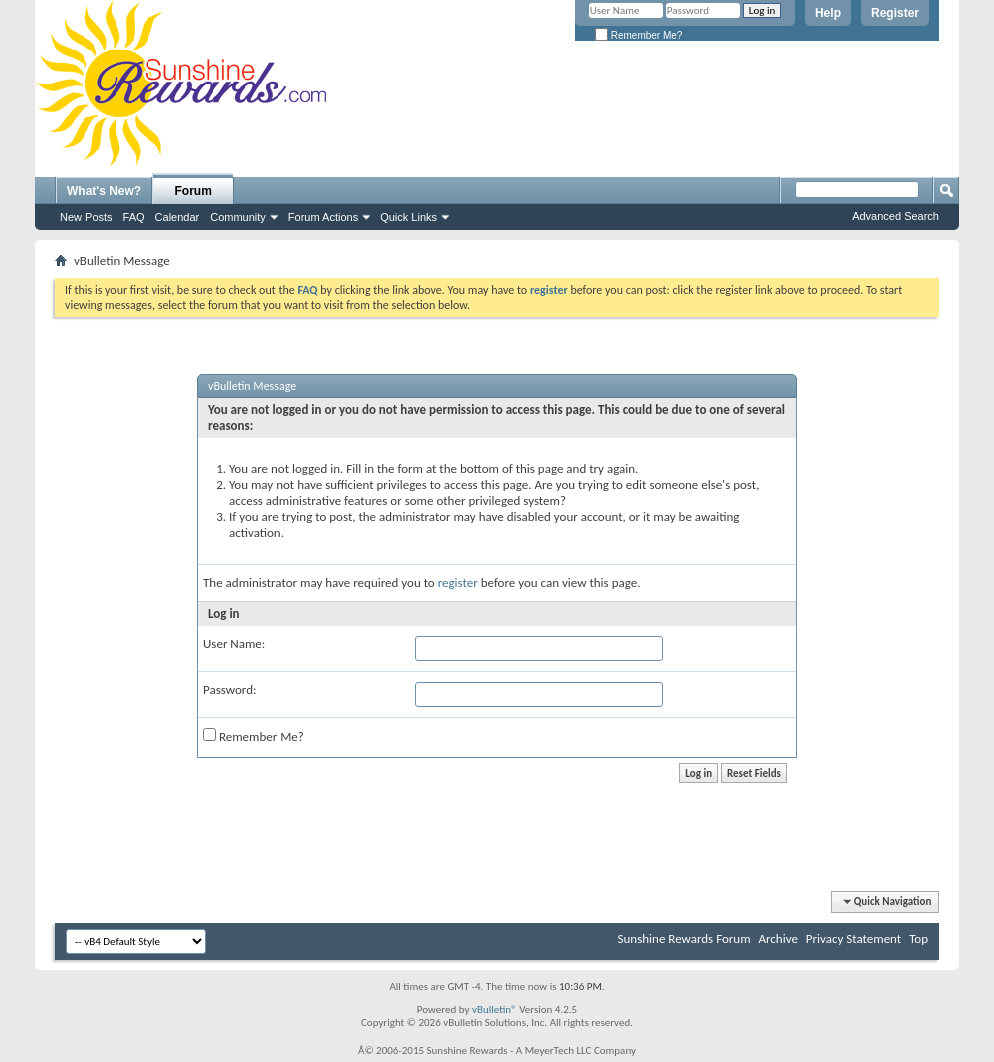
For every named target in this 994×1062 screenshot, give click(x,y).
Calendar (177, 217)
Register (895, 13)
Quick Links (408, 217)
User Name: (234, 643)
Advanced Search (895, 216)
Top (918, 938)
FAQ (134, 217)
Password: (229, 689)
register (458, 582)
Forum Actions (323, 217)
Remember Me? (638, 35)
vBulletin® (494, 1009)
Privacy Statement (853, 938)
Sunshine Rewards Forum (684, 938)
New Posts (86, 217)
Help (828, 13)
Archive (777, 938)
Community (238, 217)
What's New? (104, 191)
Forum (193, 191)
